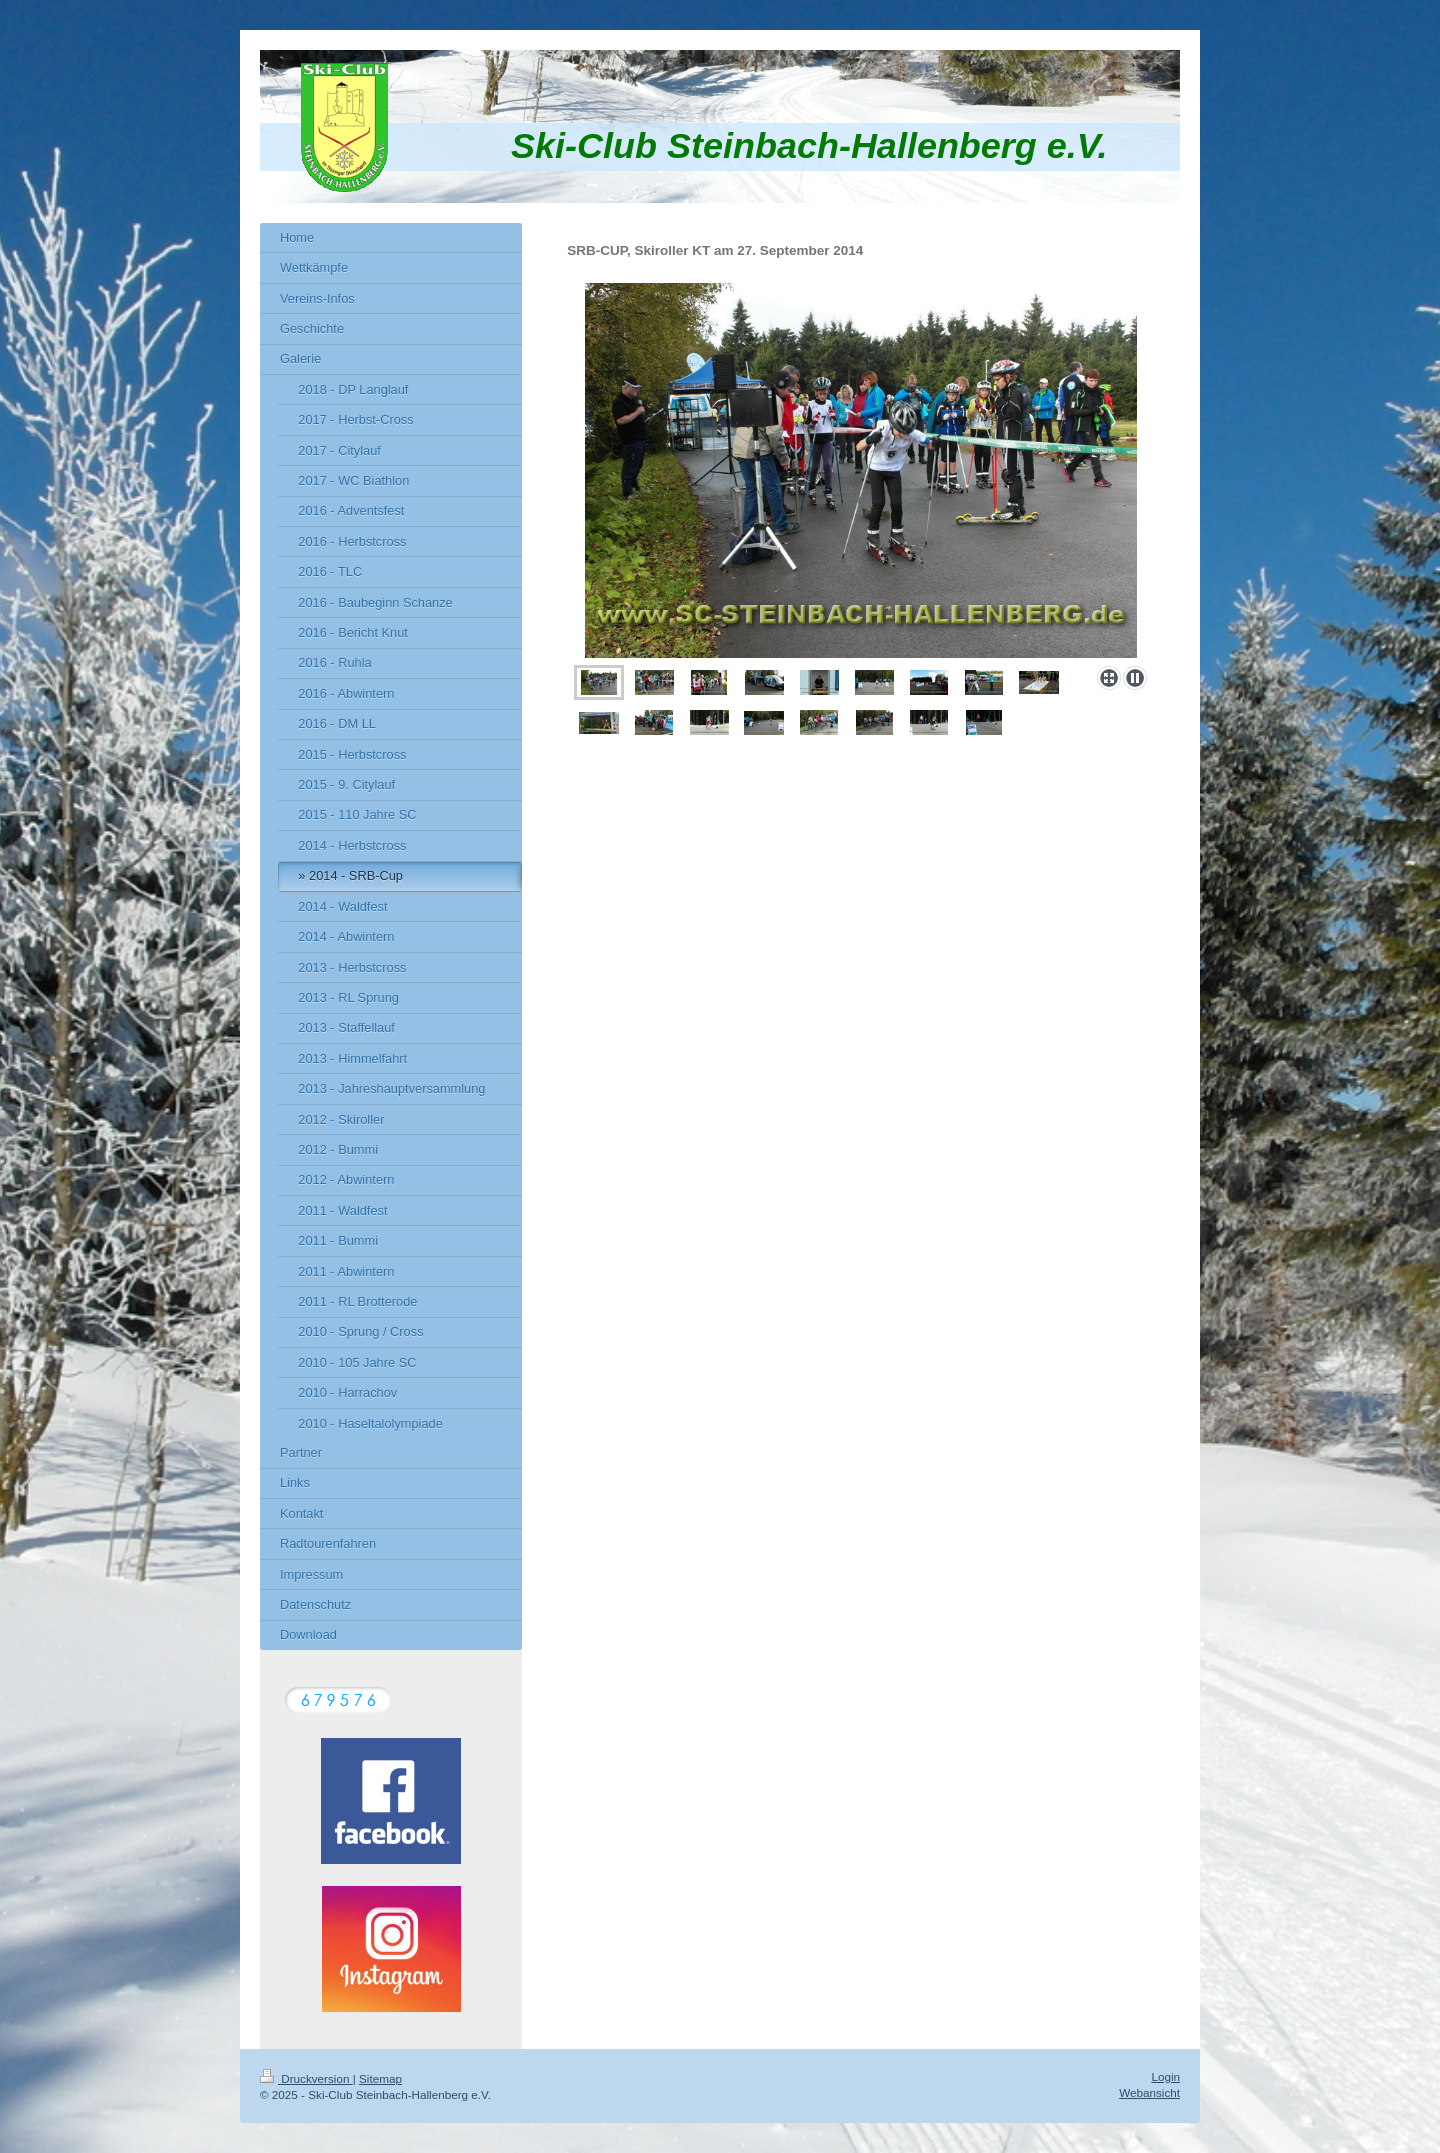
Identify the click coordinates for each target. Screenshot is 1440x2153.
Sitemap (380, 2078)
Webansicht (1149, 2092)
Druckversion (306, 2078)
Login (1165, 2076)
